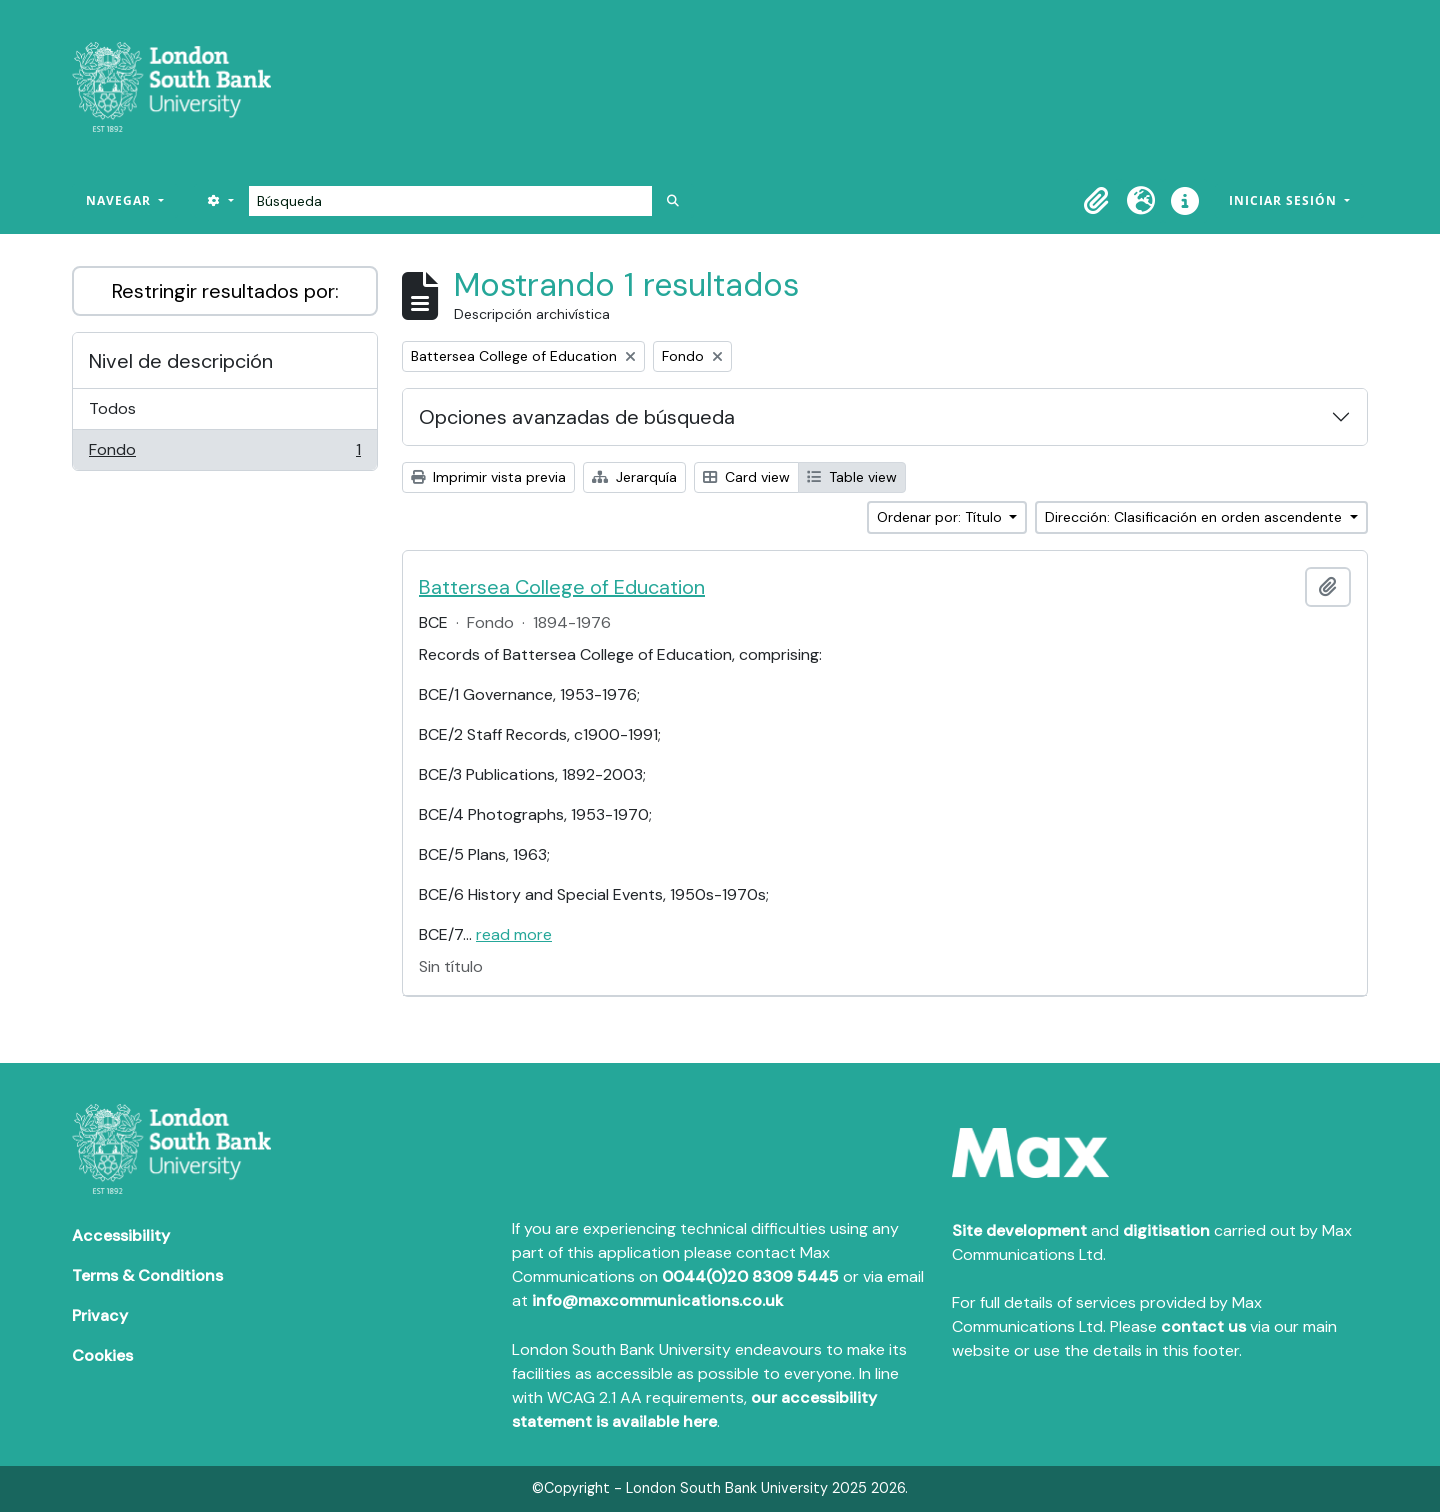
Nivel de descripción (181, 361)
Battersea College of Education (562, 587)
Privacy (100, 1315)
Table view (852, 477)
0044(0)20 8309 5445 (750, 1276)
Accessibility (121, 1235)
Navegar (120, 200)
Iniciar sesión (1285, 200)
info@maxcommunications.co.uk (657, 1300)
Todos (112, 408)
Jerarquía (634, 477)
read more (514, 934)
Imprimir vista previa (488, 477)
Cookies (102, 1355)
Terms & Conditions (147, 1275)
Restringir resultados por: (225, 291)
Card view (746, 477)
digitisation (1166, 1230)
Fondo (224, 454)
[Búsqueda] (450, 201)
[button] (1097, 201)
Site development (1019, 1230)
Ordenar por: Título (941, 517)
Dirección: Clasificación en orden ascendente (1195, 517)
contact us (1203, 1326)
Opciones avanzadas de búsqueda (577, 417)
